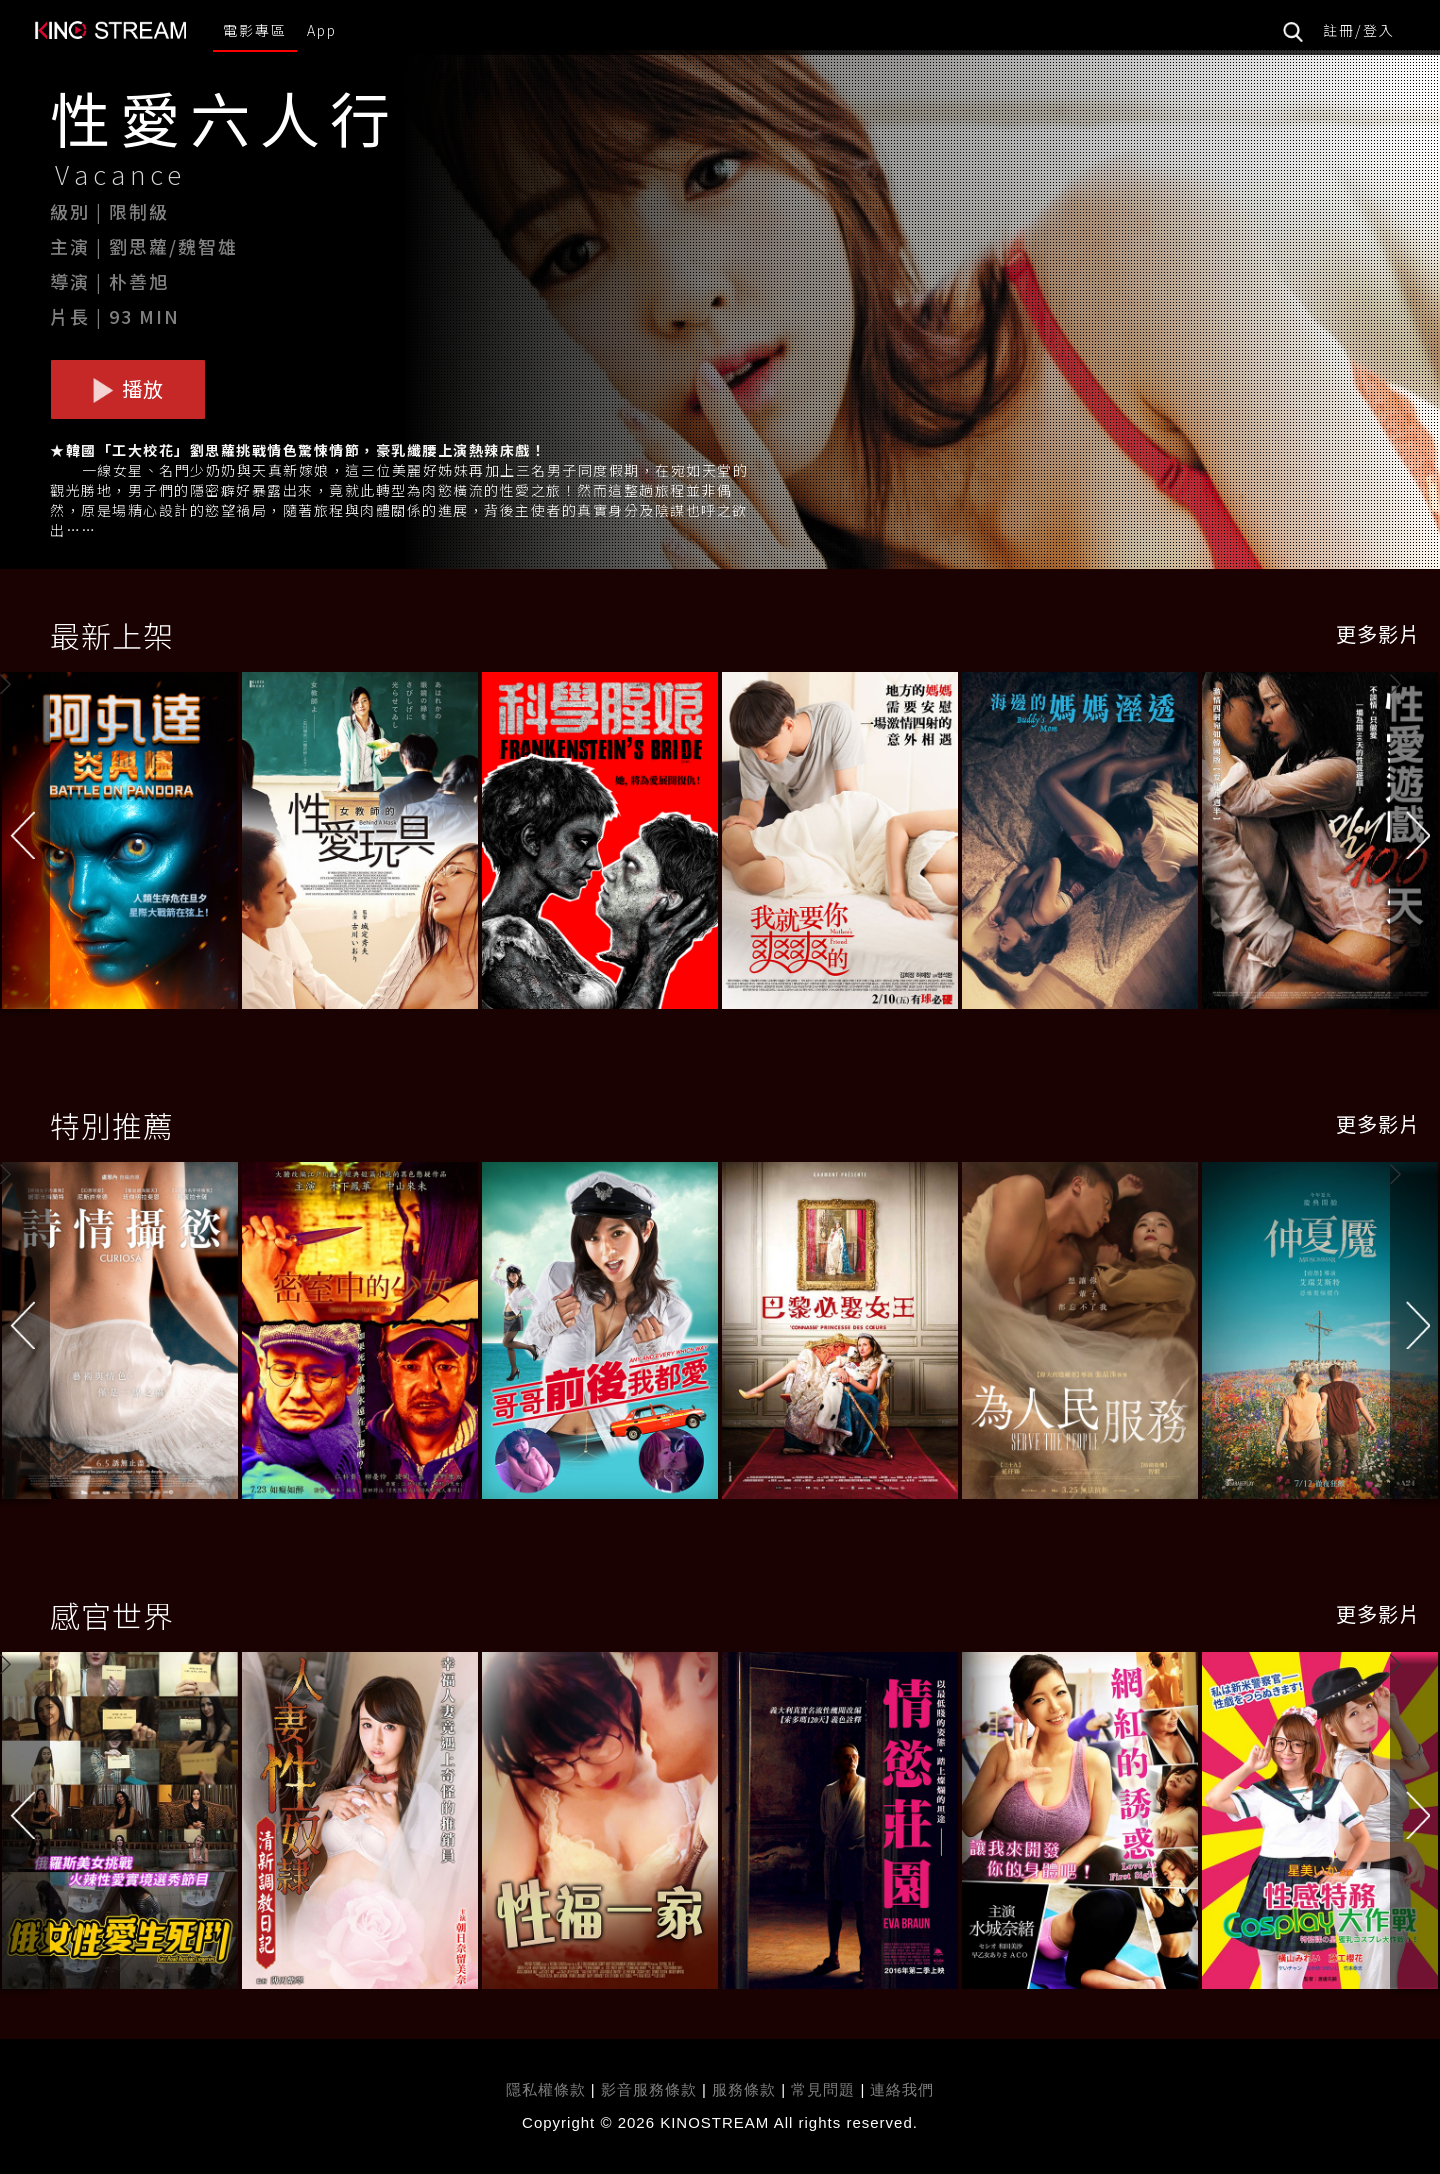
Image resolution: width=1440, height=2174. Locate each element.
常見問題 (823, 2089)
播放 (128, 388)
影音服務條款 (649, 2089)
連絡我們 (902, 2089)
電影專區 (255, 30)
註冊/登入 (1359, 30)
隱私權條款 (546, 2089)
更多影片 (1378, 633)
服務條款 (746, 2089)
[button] (1415, 843)
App (322, 30)
